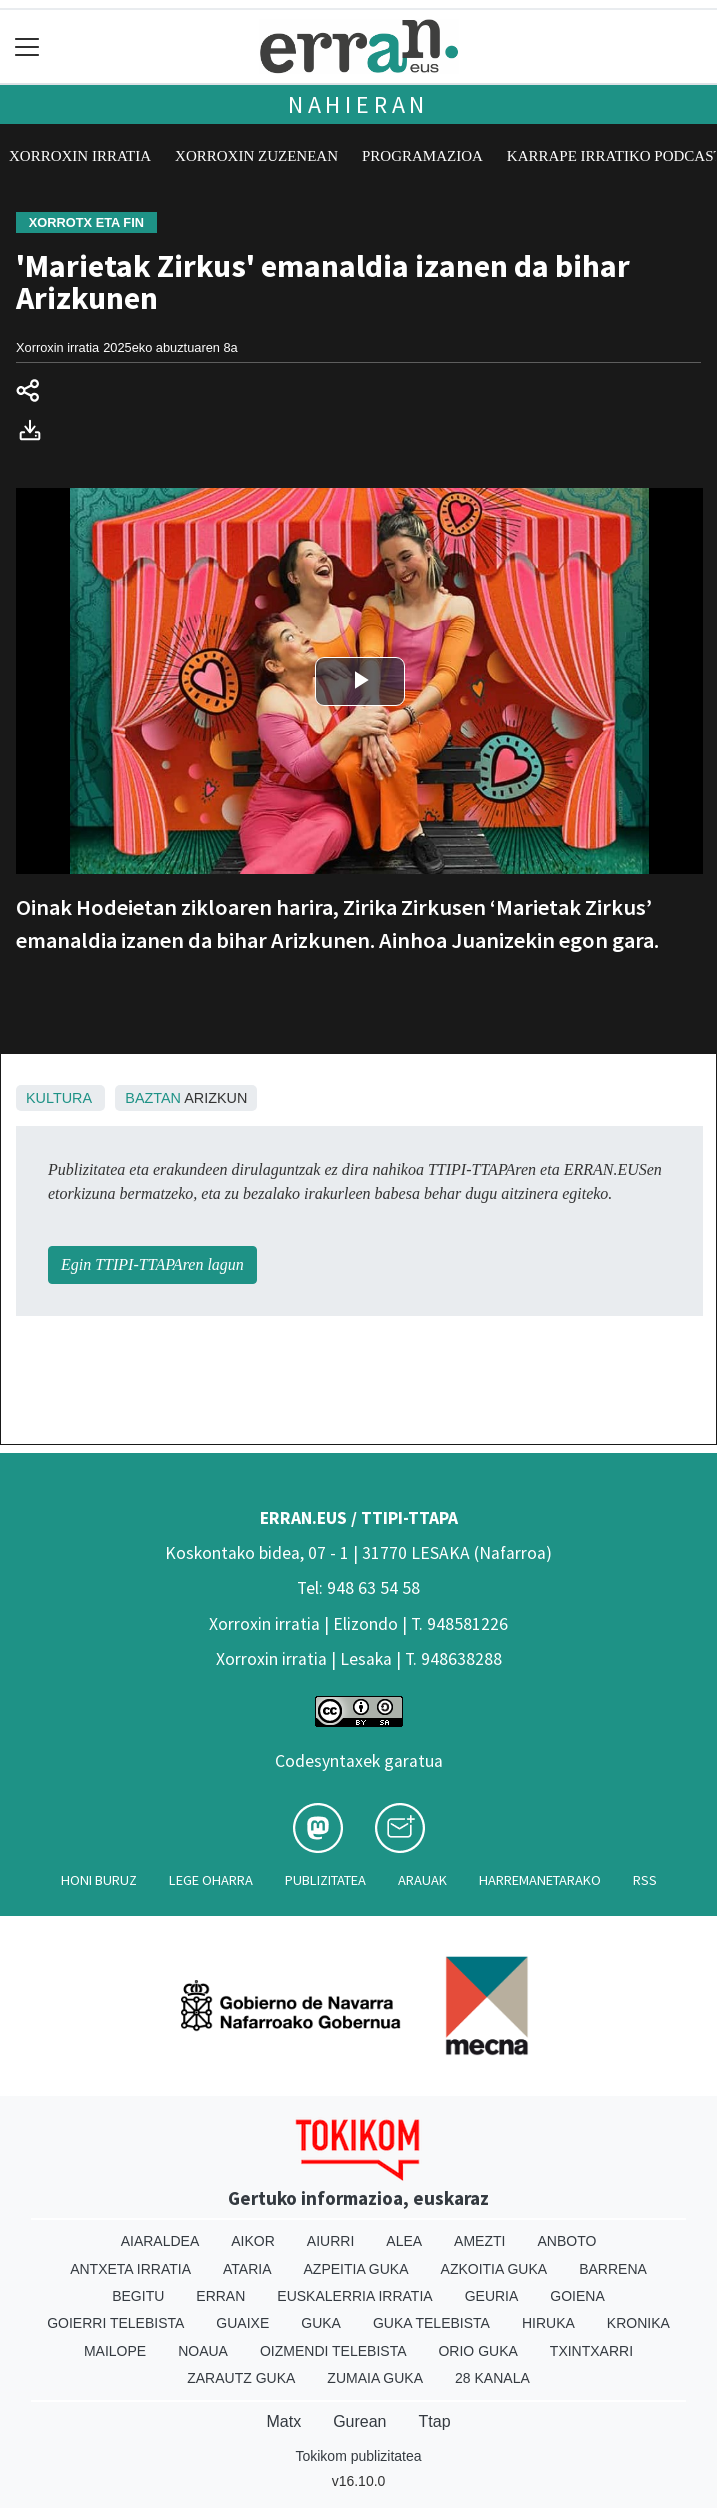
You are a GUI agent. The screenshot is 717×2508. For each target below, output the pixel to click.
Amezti (479, 2241)
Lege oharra (211, 1880)
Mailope (115, 2351)
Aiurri (330, 2241)
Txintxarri (591, 2351)
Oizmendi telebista (333, 2351)
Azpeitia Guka (356, 2269)
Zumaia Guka (375, 2378)
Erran (220, 2296)
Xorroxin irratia (80, 156)
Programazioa (422, 156)
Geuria (492, 2296)
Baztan (153, 1098)
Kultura (58, 1098)
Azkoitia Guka (494, 2269)
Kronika (638, 2323)
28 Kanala (492, 2378)
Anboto (566, 2241)
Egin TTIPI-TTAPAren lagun (152, 1264)
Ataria (247, 2269)
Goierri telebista (115, 2323)
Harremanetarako (540, 1880)
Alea (404, 2241)
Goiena (577, 2296)
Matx (283, 2421)
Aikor (253, 2241)
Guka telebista (431, 2323)
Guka (321, 2323)
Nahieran (358, 104)
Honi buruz (99, 1880)
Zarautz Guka (241, 2378)
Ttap (435, 2421)
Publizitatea (325, 1880)
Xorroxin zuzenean (256, 156)
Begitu (138, 2296)
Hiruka (548, 2323)
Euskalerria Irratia (354, 2296)
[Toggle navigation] (27, 46)
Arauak (422, 1880)
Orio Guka (477, 2351)
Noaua (203, 2351)
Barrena (613, 2269)
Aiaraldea (160, 2241)
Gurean (359, 2421)
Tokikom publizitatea (358, 2456)
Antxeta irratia (130, 2269)
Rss (645, 1880)
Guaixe (242, 2323)
